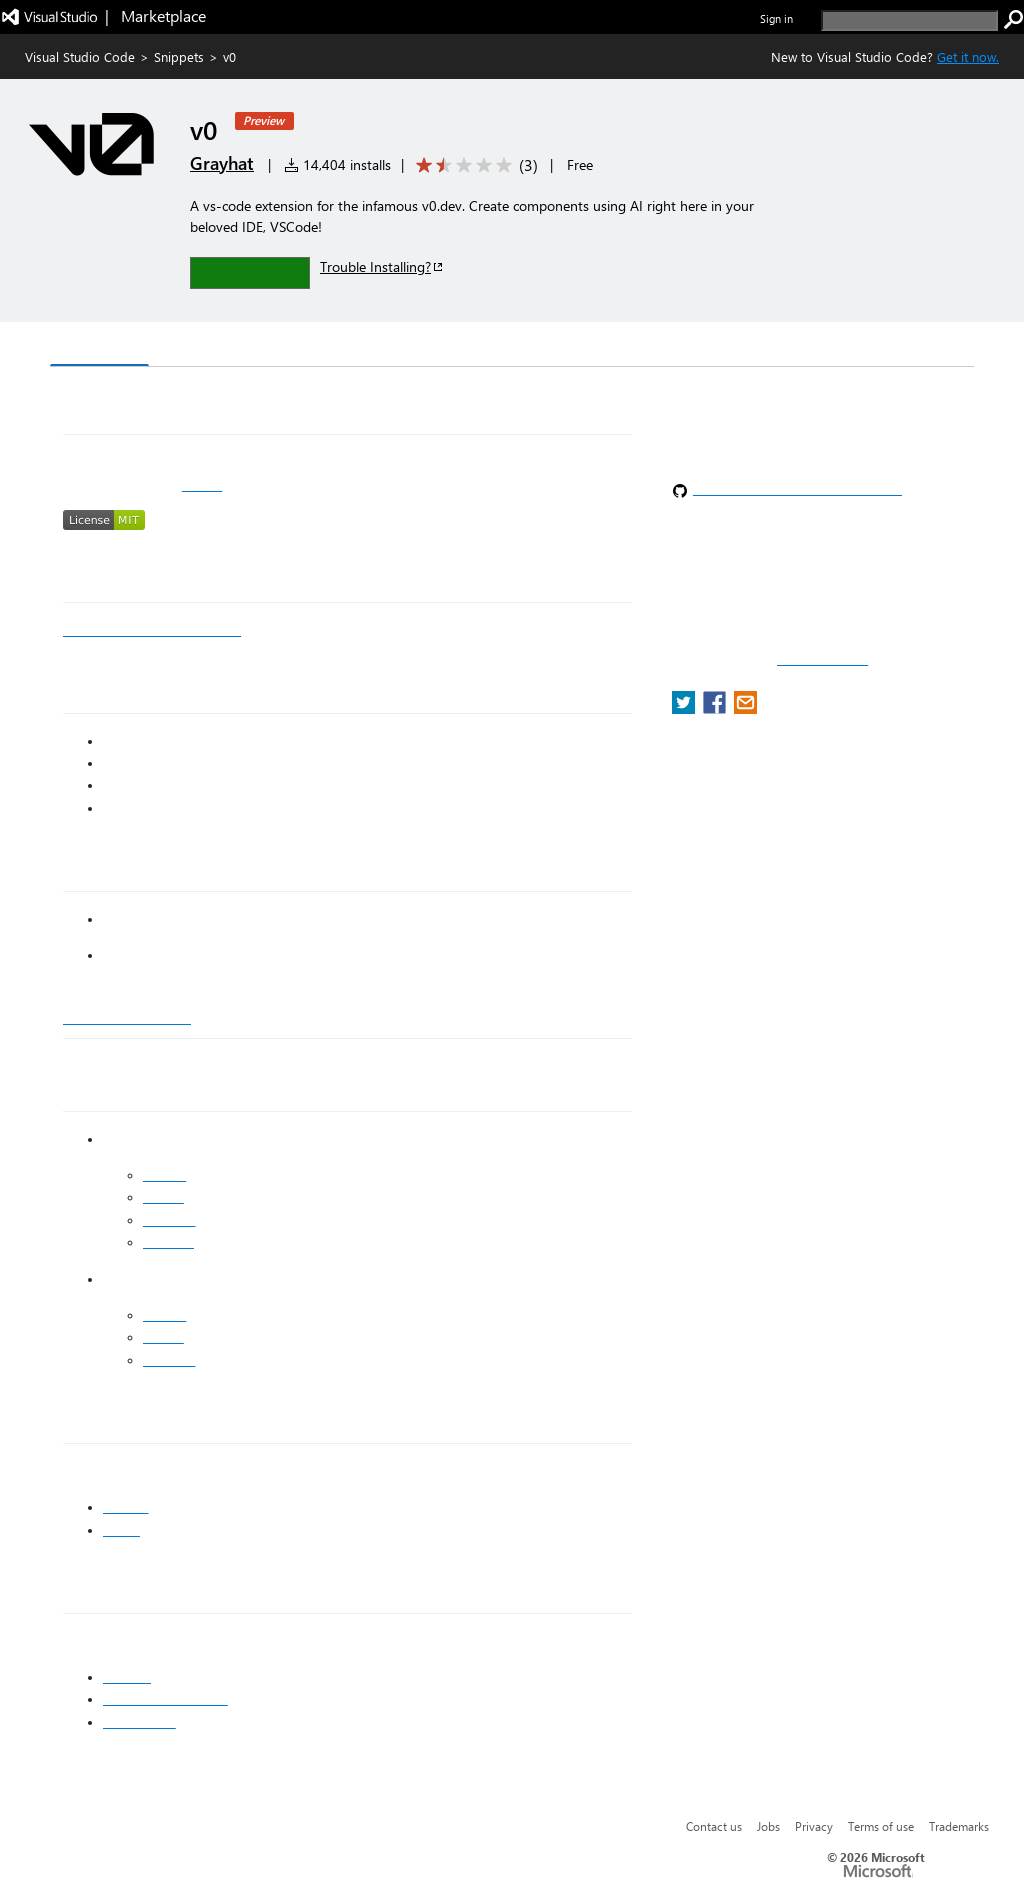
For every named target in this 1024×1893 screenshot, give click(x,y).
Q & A (328, 346)
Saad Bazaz (139, 1722)
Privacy (814, 1826)
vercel (121, 1530)
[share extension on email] (745, 708)
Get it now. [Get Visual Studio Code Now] (968, 56)
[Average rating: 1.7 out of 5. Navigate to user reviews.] (473, 165)
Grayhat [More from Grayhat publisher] (222, 163)
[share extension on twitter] (685, 708)
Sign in (776, 18)
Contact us (714, 1826)
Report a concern (822, 660)
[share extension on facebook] (716, 708)
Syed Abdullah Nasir (165, 1699)
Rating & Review (439, 346)
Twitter (164, 1175)
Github (163, 1197)
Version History (220, 346)
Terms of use (881, 1826)
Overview (99, 345)
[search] (909, 20)
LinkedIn (169, 1220)
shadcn (126, 1507)
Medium (168, 1242)
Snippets (179, 56)
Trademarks (959, 1826)
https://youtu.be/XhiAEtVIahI (152, 630)
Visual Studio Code (80, 56)
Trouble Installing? (382, 266)
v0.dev (202, 485)
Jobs (768, 1826)
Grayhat (127, 1677)
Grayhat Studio (127, 1016)
